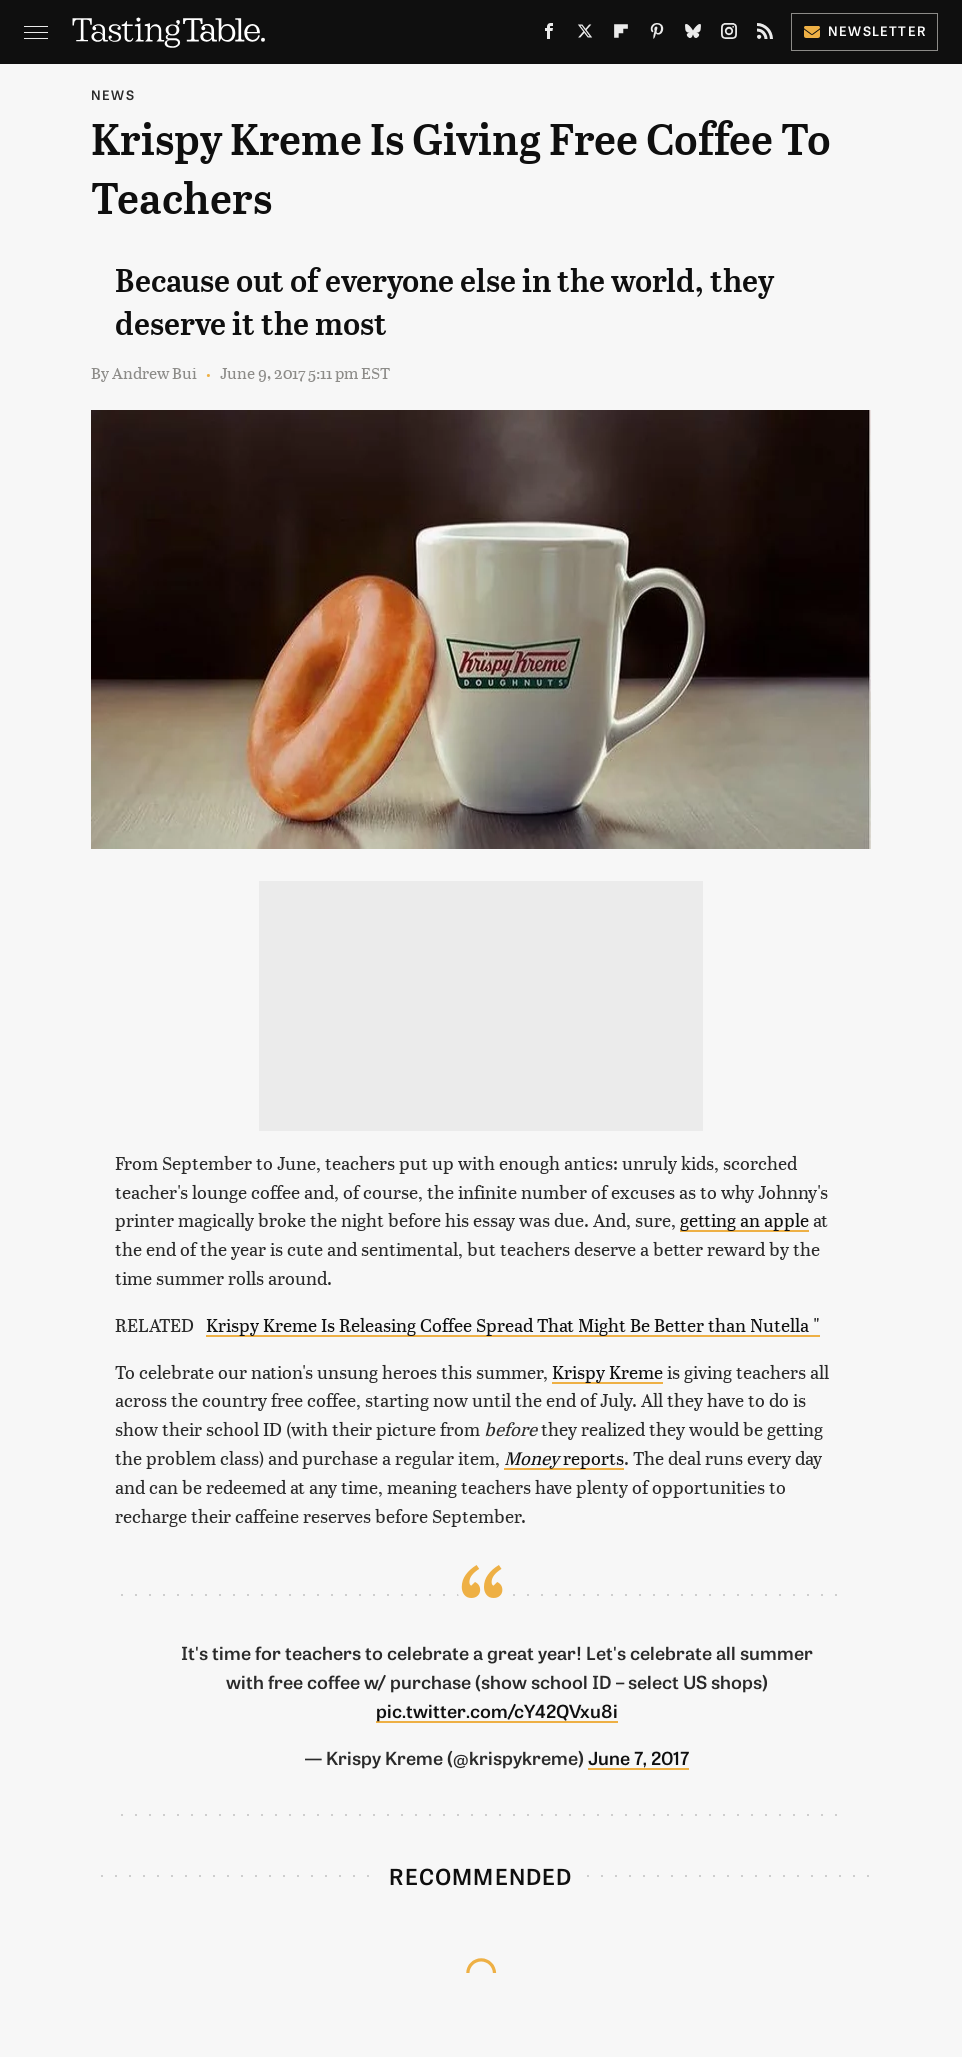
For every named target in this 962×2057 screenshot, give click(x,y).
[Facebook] (549, 35)
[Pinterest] (657, 35)
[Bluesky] (693, 35)
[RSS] (765, 35)
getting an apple (744, 1219)
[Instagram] (729, 35)
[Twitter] (585, 35)
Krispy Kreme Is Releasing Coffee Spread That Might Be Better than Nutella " (513, 1324)
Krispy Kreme (607, 1371)
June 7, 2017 (638, 1757)
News (113, 94)
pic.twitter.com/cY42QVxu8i (497, 1710)
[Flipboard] (621, 35)
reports (564, 1457)
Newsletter (864, 30)
